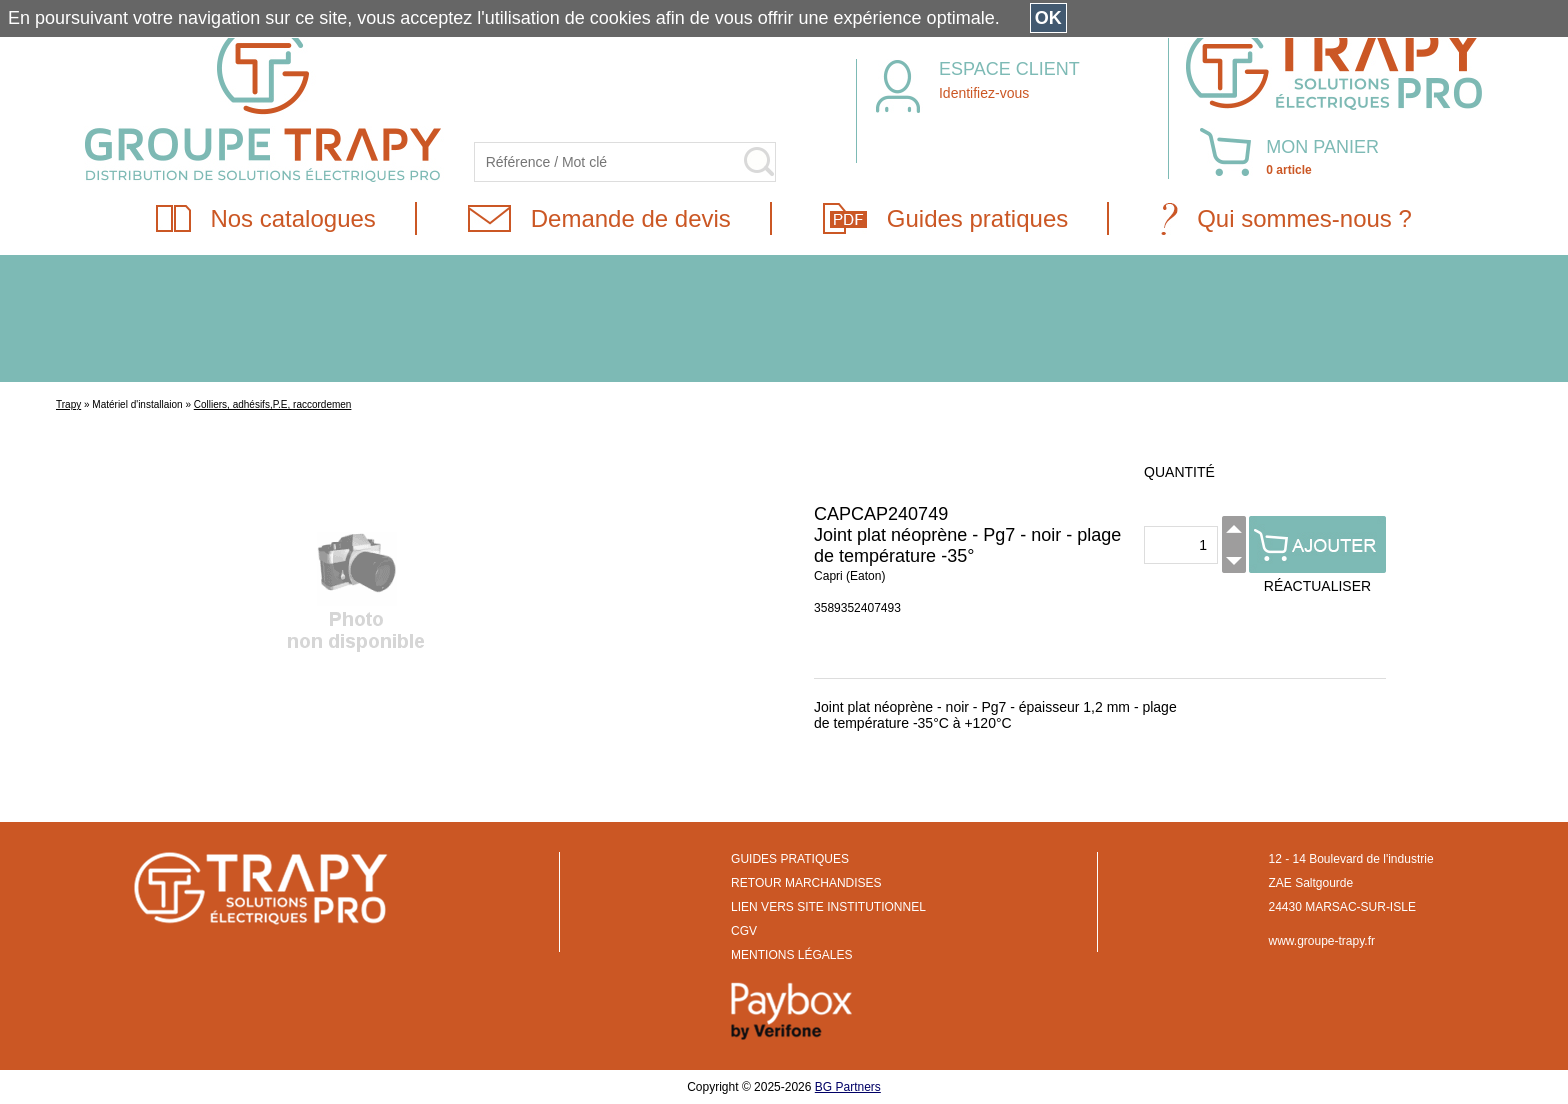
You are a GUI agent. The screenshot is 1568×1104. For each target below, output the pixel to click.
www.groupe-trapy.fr (1322, 941)
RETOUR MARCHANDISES (806, 883)
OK (1048, 18)
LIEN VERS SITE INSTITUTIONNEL (828, 907)
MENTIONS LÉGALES (791, 955)
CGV (744, 931)
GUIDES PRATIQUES (790, 859)
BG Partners (848, 1087)
